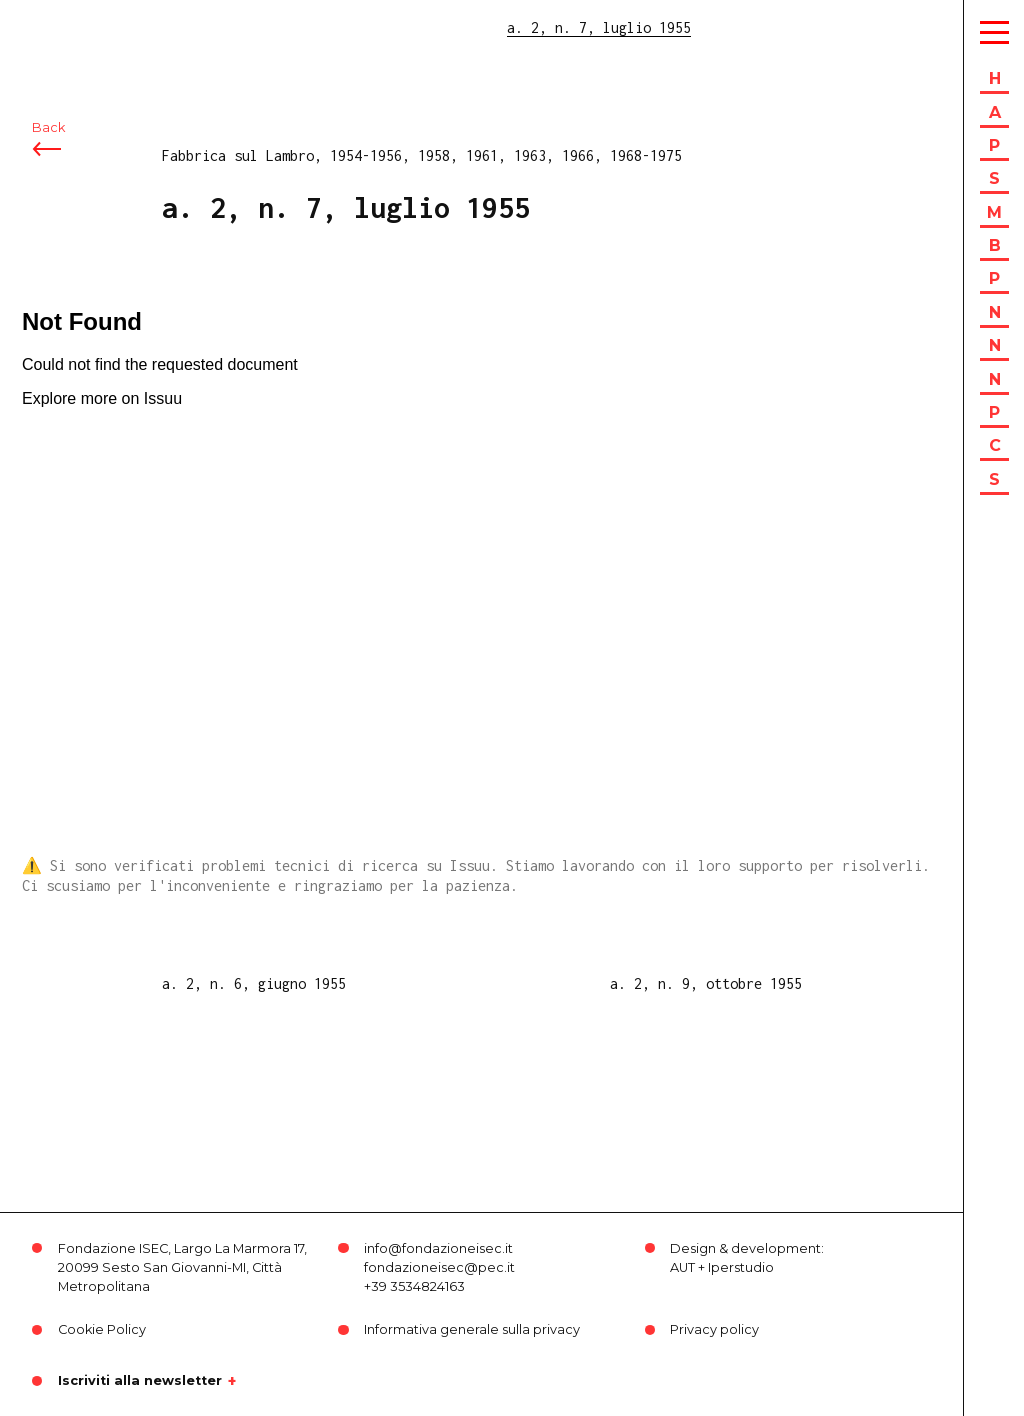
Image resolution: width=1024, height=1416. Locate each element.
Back (48, 127)
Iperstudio (741, 1267)
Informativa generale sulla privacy (472, 1329)
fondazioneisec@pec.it (439, 1267)
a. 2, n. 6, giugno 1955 (254, 983)
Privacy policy (714, 1329)
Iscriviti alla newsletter (140, 1381)
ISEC (68, 27)
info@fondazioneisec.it (438, 1248)
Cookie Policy (102, 1329)
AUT (682, 1267)
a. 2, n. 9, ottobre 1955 (706, 983)
